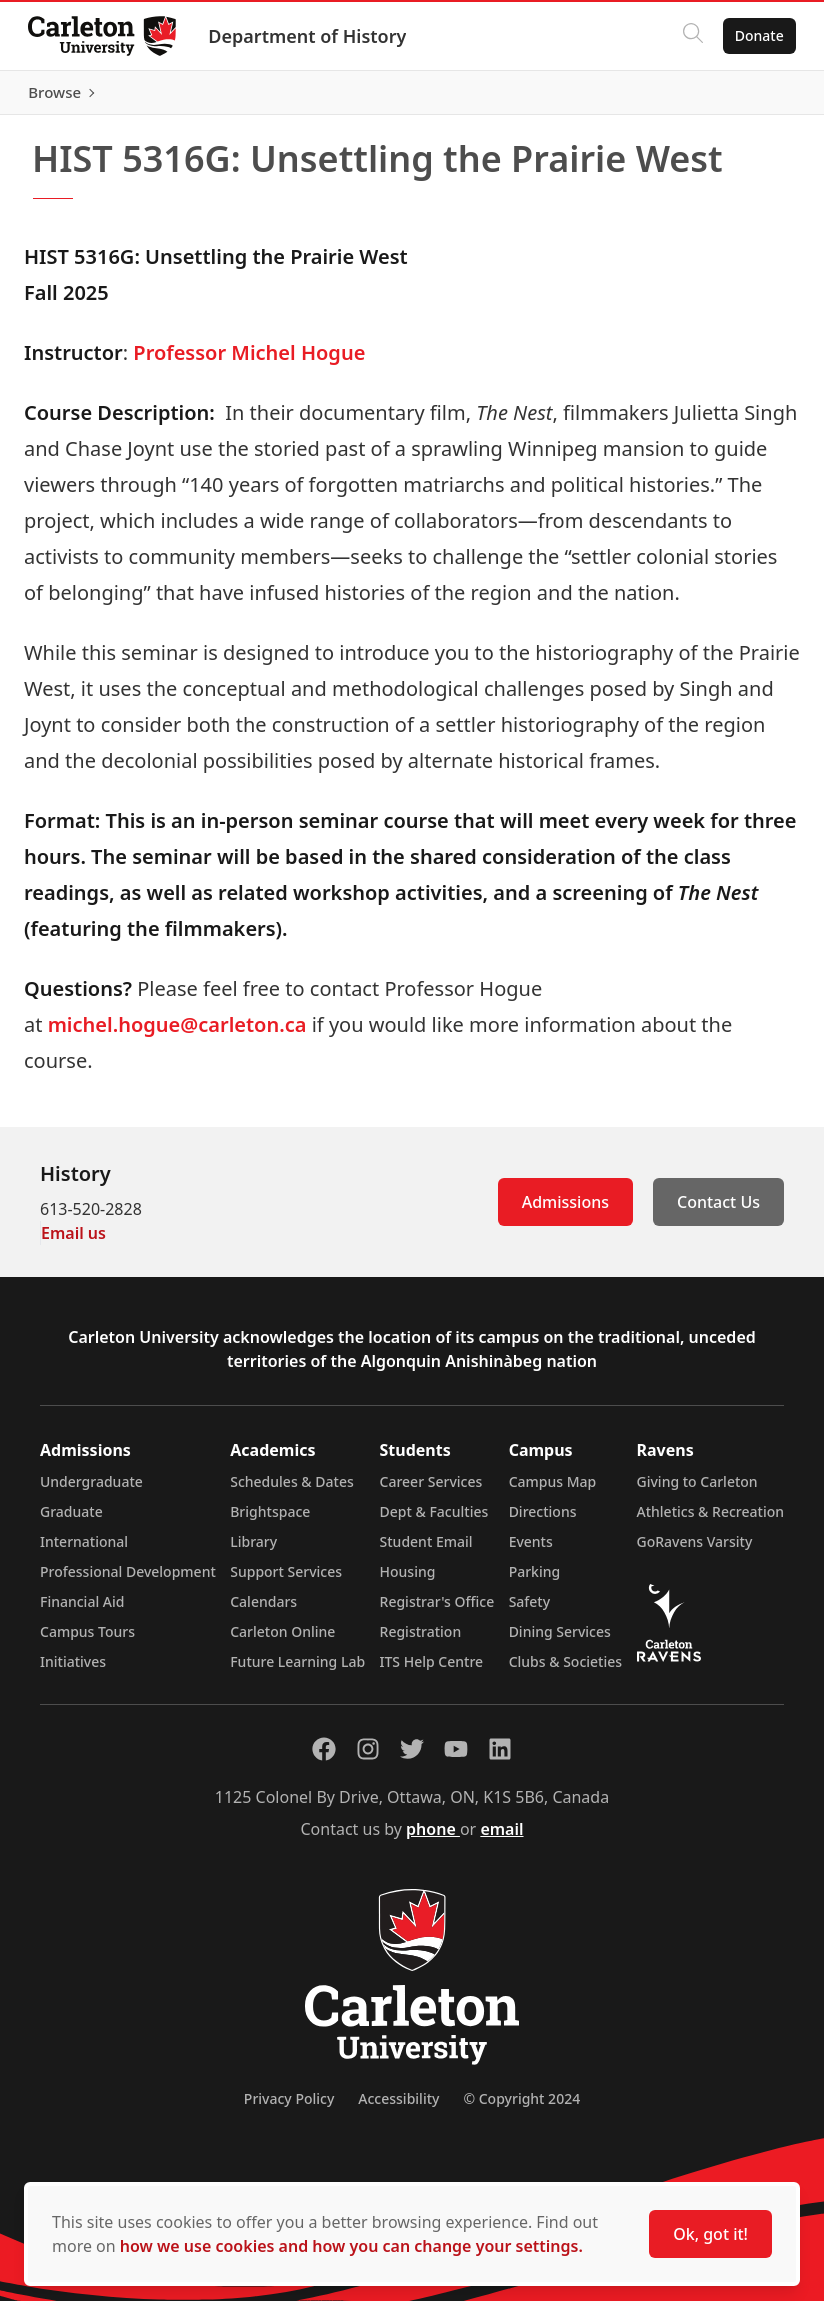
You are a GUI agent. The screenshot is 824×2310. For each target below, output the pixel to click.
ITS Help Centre (432, 1670)
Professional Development (128, 1580)
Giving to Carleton (697, 1490)
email (501, 1838)
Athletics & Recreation (710, 1520)
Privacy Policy (289, 2107)
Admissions (565, 1211)
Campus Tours (87, 1640)
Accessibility (398, 2107)
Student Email (426, 1550)
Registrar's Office (437, 1610)
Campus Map (553, 1490)
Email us (73, 1242)
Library (253, 1550)
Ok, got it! (710, 2234)
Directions (543, 1520)
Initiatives (73, 1670)
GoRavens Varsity (695, 1550)
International (84, 1550)
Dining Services (560, 1640)
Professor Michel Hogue (249, 361)
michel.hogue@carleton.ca (177, 1033)
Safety (530, 1610)
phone (433, 1838)
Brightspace (270, 1520)
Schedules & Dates (292, 1490)
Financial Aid (82, 1610)
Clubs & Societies (565, 1670)
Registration (421, 1640)
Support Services (286, 1580)
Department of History (311, 36)
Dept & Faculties (434, 1520)
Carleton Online (282, 1640)
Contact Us (718, 1211)
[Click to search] (689, 36)
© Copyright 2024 (521, 2107)
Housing (408, 1580)
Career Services (431, 1490)
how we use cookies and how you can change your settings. (351, 2246)
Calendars (263, 1610)
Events (531, 1550)
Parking (535, 1580)
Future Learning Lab (297, 1670)
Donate (755, 35)
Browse (753, 97)
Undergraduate (91, 1490)
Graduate (71, 1520)
